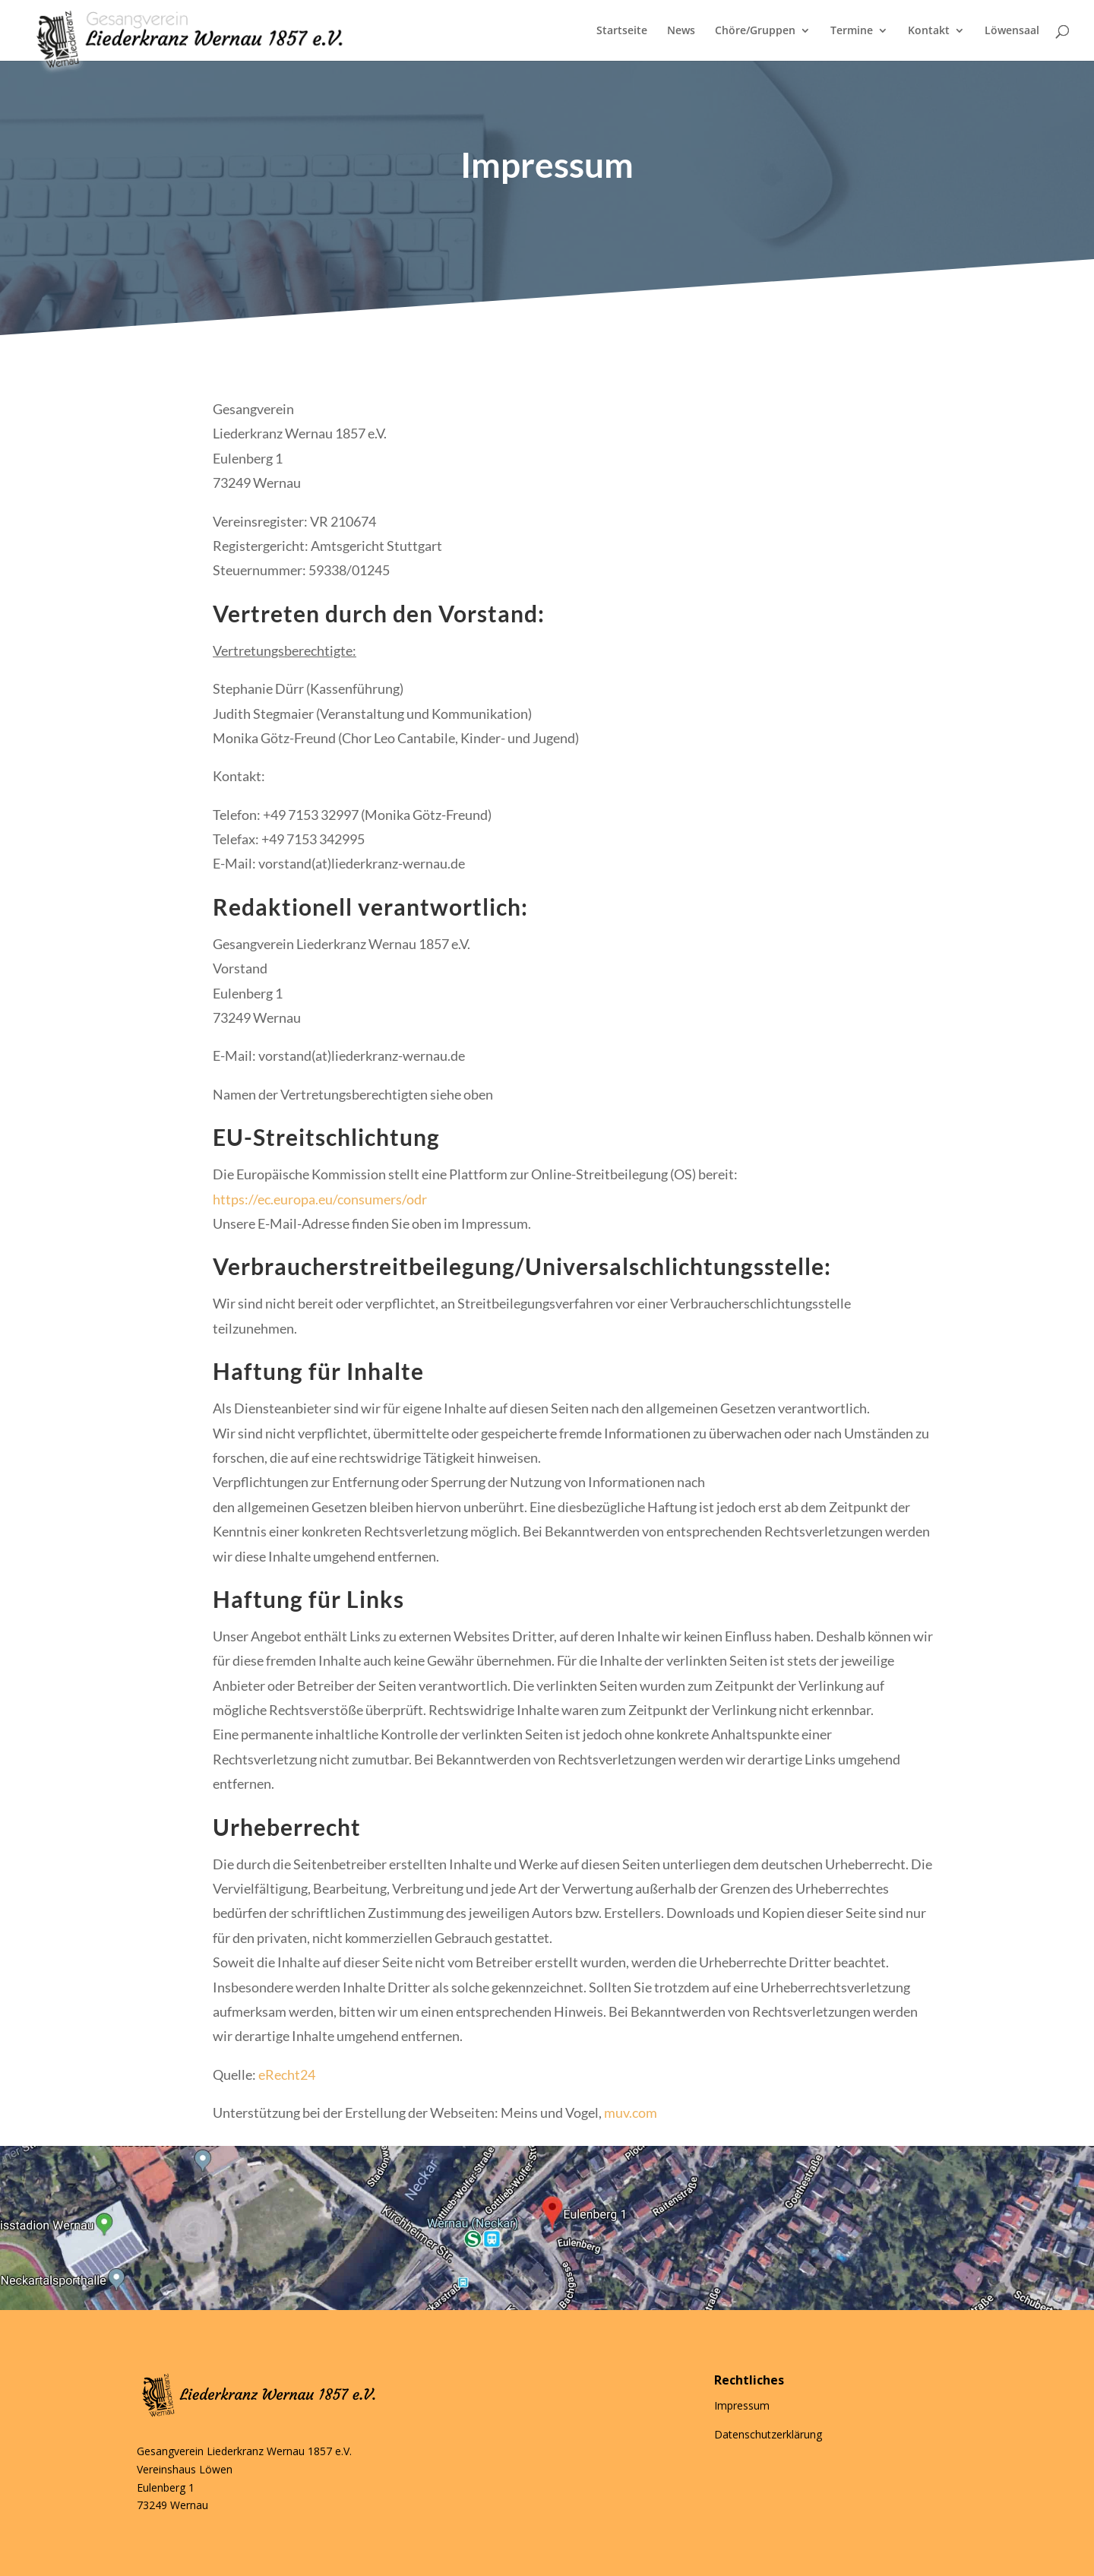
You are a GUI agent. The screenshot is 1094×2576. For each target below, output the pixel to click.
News (681, 31)
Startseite (621, 31)
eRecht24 (286, 2074)
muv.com (630, 2112)
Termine (851, 31)
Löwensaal (1012, 31)
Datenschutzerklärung (768, 2434)
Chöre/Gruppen (755, 31)
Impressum (742, 2405)
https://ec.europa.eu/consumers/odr (320, 1199)
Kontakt (929, 31)
